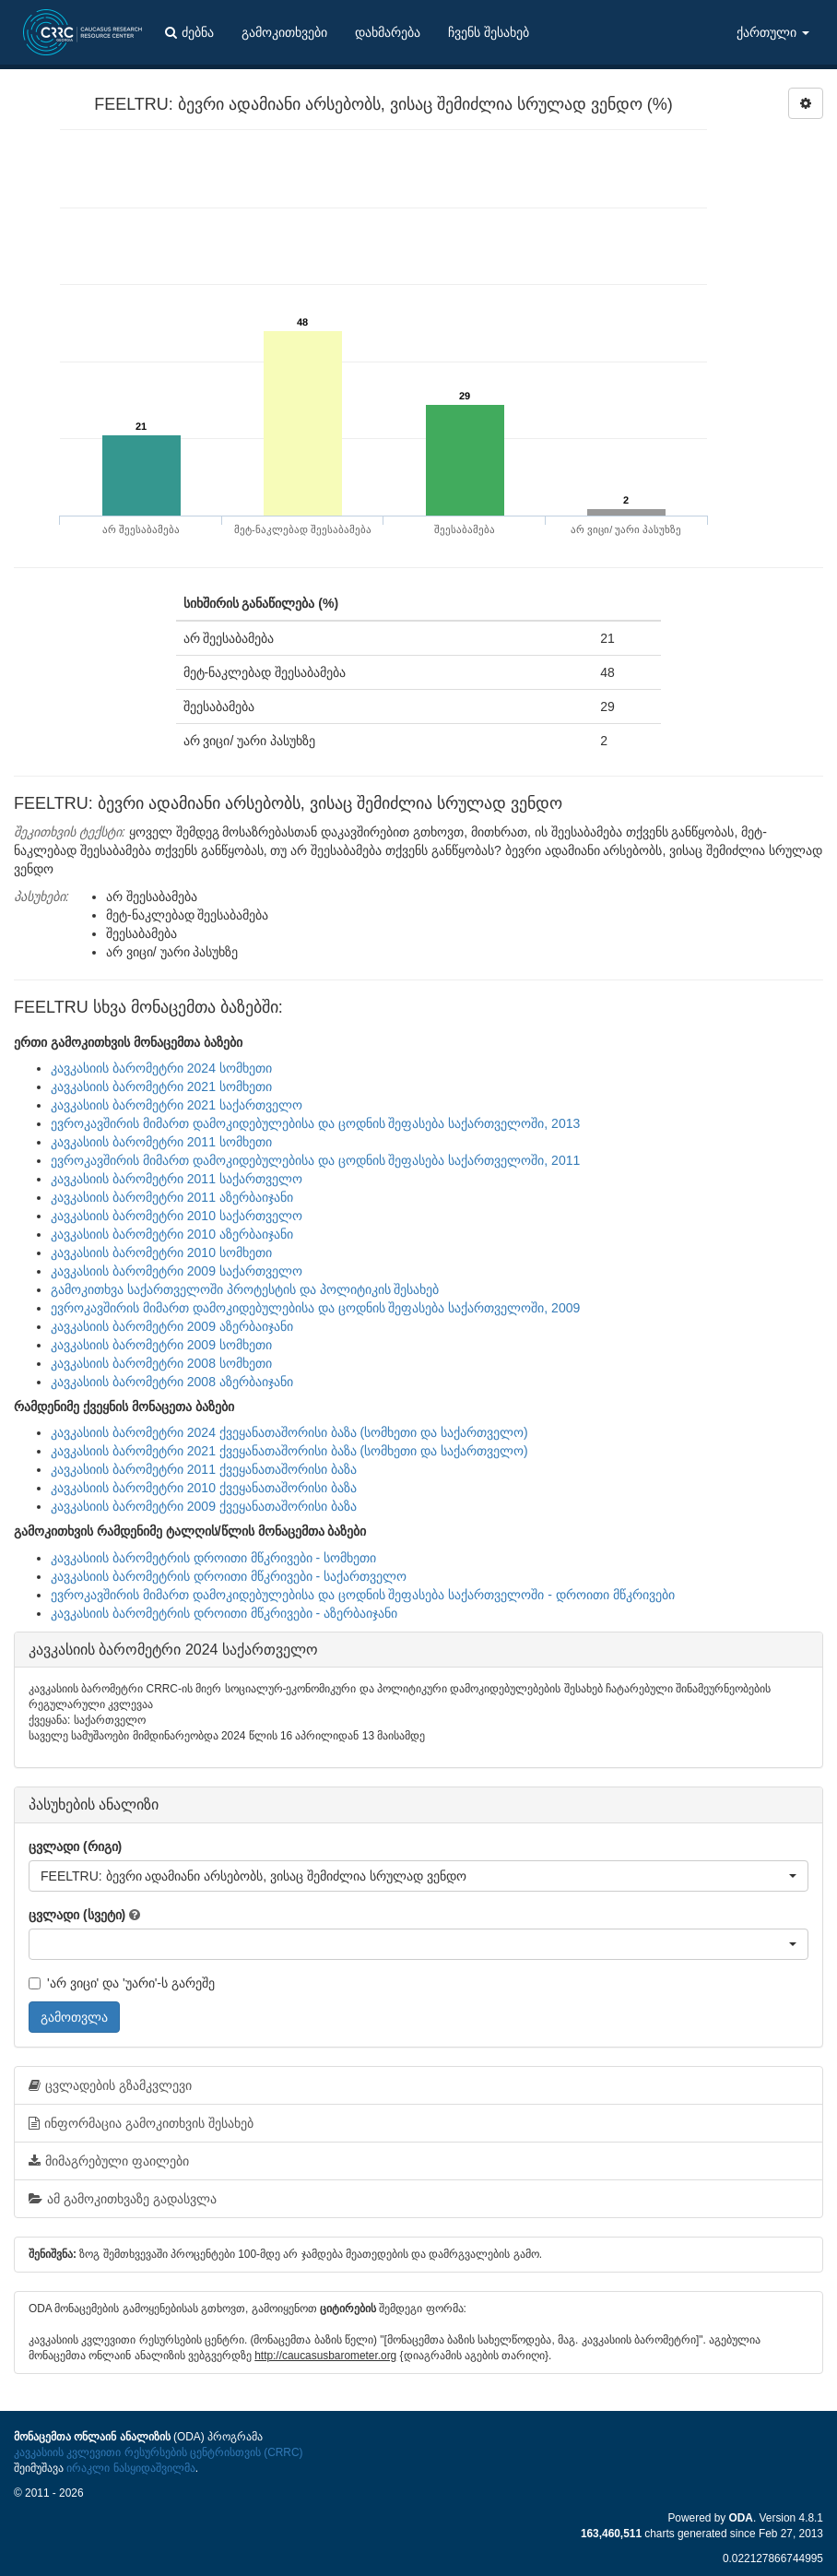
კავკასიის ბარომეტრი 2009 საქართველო (176, 1271)
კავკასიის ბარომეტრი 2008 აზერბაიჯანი (172, 1381)
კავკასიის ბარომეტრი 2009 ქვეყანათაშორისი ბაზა (204, 1506)
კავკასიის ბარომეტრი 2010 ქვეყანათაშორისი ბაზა (204, 1487)
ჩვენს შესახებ (488, 32)
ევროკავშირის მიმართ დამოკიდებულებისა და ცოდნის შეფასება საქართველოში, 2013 (315, 1123)
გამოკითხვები (284, 32)
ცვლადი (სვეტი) (77, 1914)
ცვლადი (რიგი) (75, 1846)
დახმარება (387, 32)
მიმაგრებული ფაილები (109, 2161)
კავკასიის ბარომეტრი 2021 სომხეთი (161, 1086)
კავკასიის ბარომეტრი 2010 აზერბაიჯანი (172, 1234)
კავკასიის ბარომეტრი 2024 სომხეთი (161, 1068)
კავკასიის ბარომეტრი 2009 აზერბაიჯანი (172, 1326)
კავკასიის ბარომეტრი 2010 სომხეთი (161, 1252)
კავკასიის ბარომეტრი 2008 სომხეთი (161, 1363)
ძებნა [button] (189, 32)
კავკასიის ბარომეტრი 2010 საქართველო (176, 1215)
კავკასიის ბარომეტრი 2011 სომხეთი (161, 1141)
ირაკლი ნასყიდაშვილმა (130, 2468)
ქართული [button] (773, 32)
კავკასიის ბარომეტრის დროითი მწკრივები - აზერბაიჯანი (224, 1613)
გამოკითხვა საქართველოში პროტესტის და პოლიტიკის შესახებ (245, 1289)
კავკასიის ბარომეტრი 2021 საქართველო (176, 1105)
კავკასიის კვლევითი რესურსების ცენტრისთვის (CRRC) (158, 2452)
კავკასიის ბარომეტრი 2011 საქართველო (176, 1178)
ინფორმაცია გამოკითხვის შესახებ (141, 2123)
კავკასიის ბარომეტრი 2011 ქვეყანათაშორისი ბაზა (204, 1469)
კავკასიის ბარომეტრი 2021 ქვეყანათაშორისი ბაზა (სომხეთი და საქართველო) (289, 1450)
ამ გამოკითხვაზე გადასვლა (123, 2198)
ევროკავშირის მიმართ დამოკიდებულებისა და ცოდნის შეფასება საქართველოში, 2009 (315, 1307)
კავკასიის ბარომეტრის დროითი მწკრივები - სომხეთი (213, 1557)
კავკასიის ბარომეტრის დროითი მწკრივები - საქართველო (229, 1576)
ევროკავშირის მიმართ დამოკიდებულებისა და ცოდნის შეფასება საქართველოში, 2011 (315, 1160)
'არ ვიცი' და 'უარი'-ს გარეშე (122, 1983)
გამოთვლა (74, 2017)
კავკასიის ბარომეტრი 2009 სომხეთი (161, 1344)
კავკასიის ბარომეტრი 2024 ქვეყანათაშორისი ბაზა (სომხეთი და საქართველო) (289, 1432)
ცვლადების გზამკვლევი (110, 2085)
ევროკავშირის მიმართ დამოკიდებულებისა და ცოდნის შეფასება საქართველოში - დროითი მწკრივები (363, 1594)
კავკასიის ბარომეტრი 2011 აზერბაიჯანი (172, 1197)
